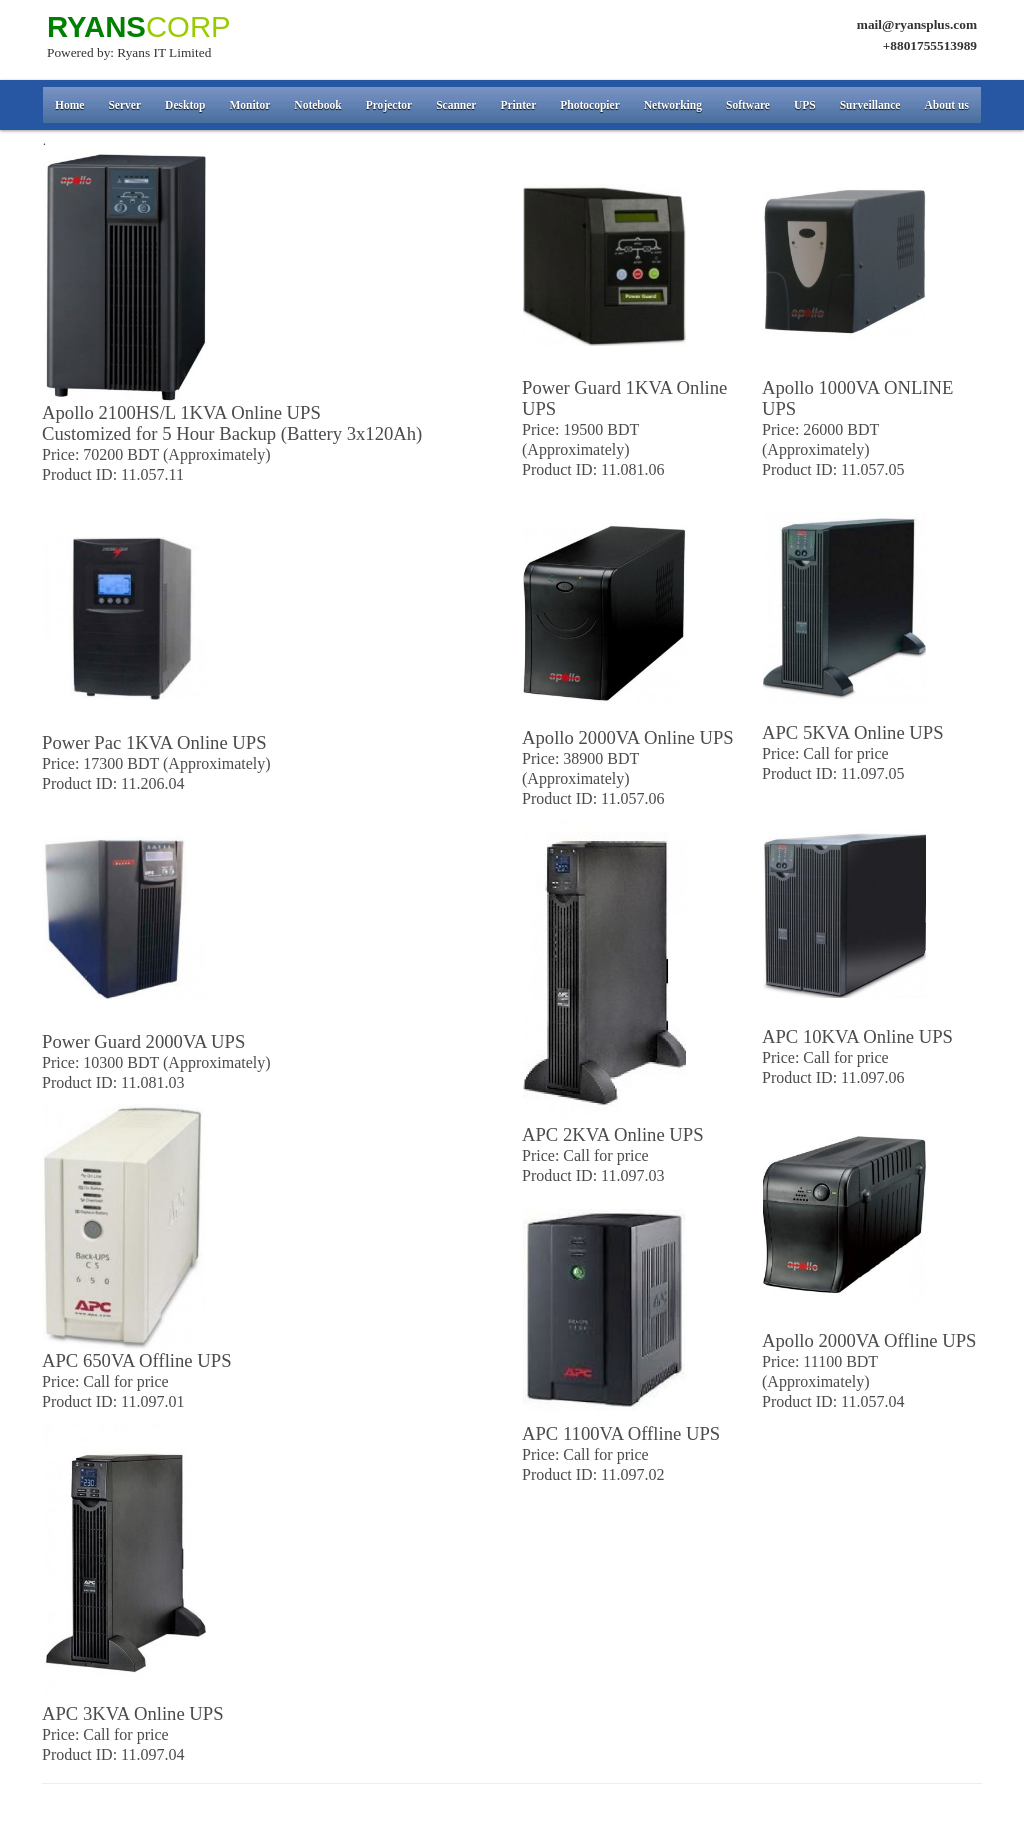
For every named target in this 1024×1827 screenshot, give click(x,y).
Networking (673, 105)
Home (69, 105)
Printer (518, 105)
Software (748, 105)
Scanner (456, 105)
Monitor (249, 105)
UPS (805, 105)
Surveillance (870, 105)
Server (124, 105)
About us (946, 105)
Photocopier (589, 105)
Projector (389, 105)
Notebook (317, 105)
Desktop (185, 105)
